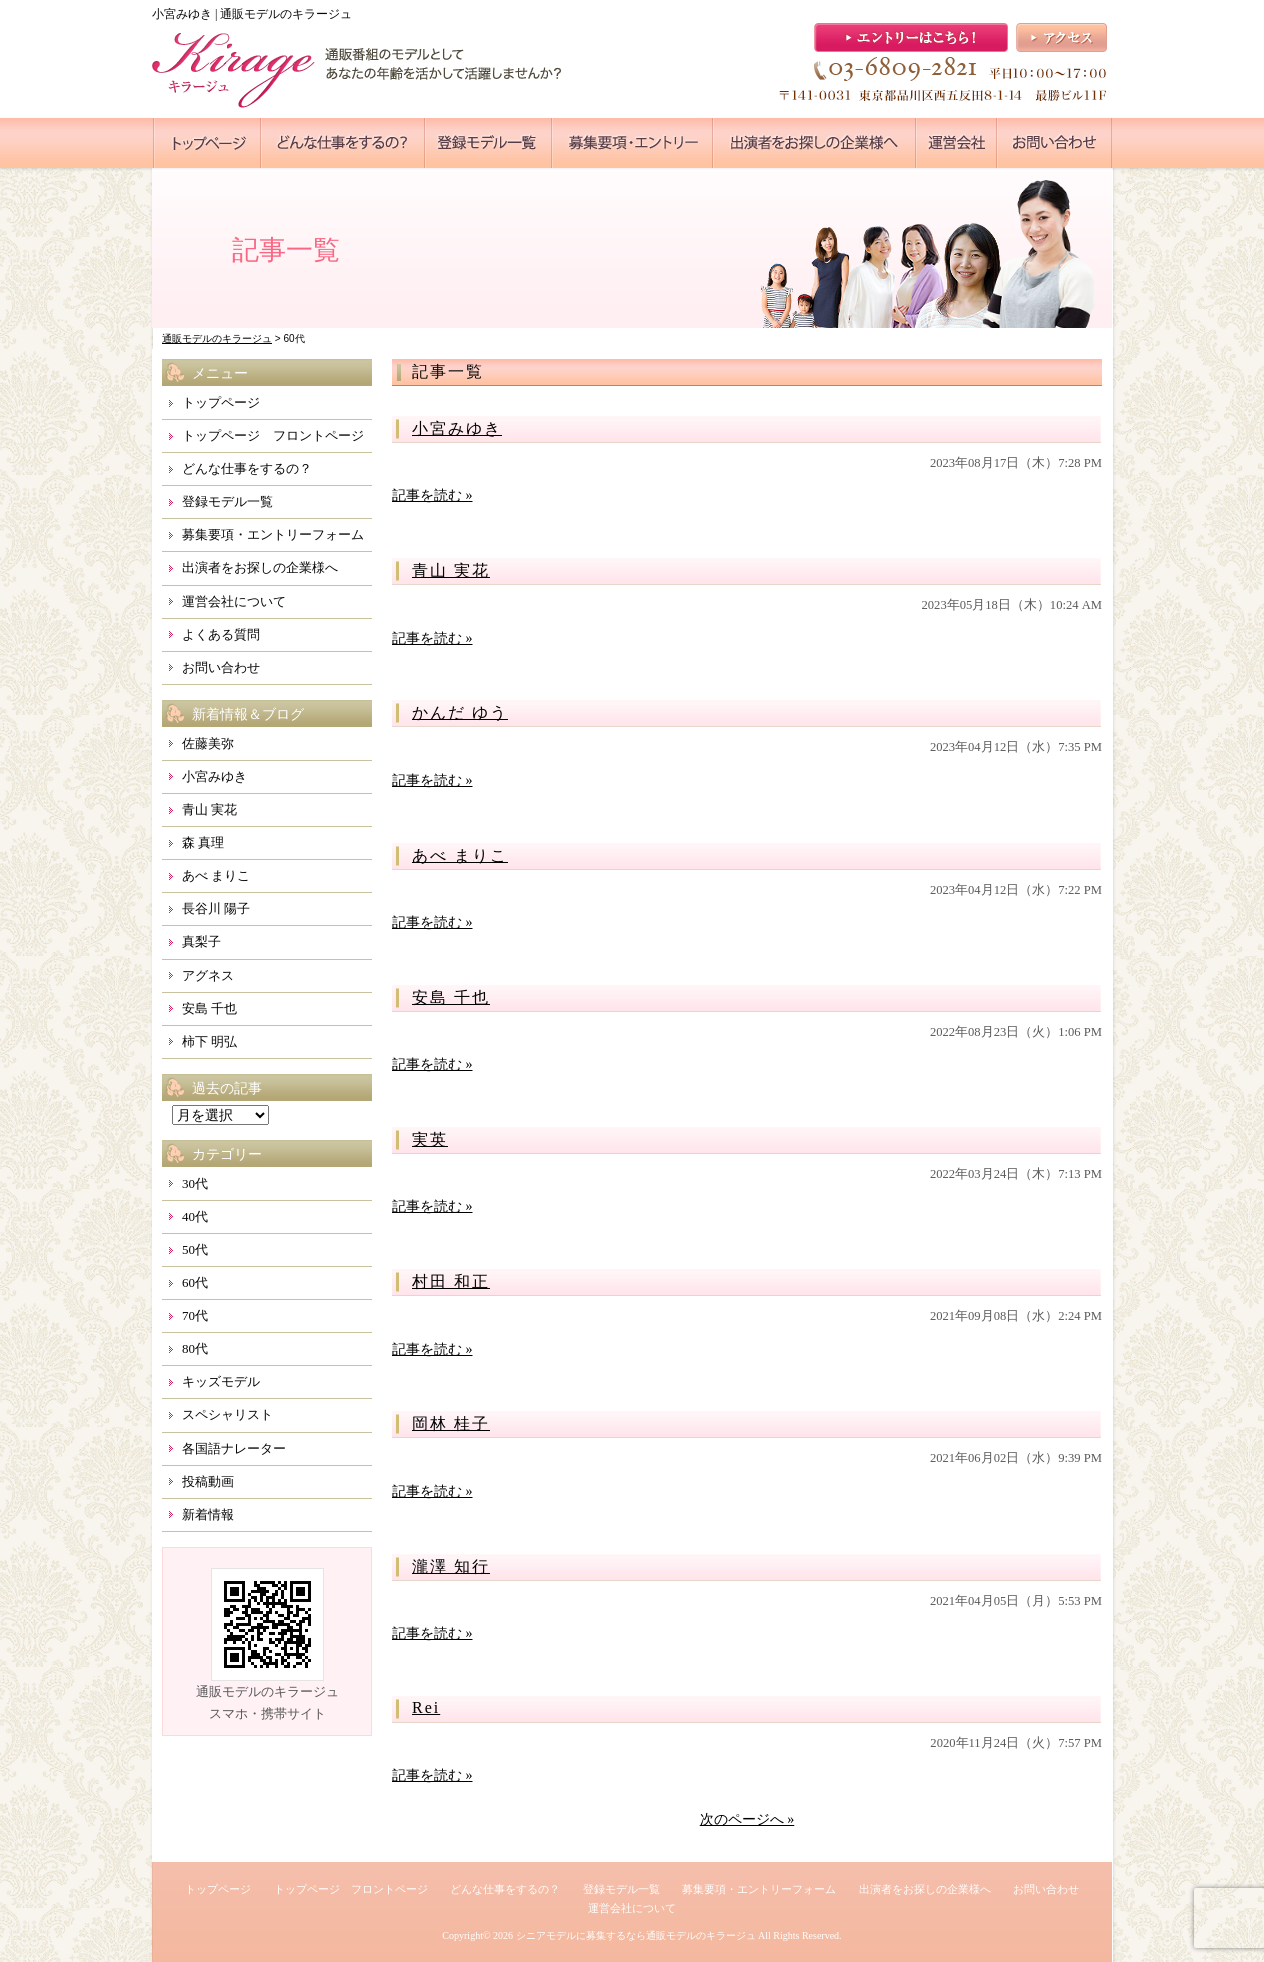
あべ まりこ (460, 855)
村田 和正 (451, 1281)
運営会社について (234, 601)
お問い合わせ (221, 667)
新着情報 (208, 1514)
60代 (195, 1282)
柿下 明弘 (209, 1041)
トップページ (221, 402)
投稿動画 (208, 1481)
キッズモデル (221, 1381)
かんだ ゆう (460, 712)
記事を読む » (432, 495)
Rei (426, 1707)
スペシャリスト (227, 1414)
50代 (195, 1249)
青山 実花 (451, 570)
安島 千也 (451, 997)
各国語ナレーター (234, 1448)
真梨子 (201, 941)
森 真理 (203, 842)
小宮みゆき (457, 428)
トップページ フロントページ (273, 435)
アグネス (208, 975)
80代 (195, 1348)
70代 (195, 1315)
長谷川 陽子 (216, 908)
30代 (195, 1183)
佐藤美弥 (208, 743)
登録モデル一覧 (227, 501)
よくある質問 (221, 634)
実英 (430, 1139)
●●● (207, 143)
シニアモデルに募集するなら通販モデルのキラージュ (636, 1935)
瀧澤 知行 (451, 1566)
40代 (195, 1216)
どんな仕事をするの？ (247, 468)
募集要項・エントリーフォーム (273, 534)
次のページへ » (747, 1819)
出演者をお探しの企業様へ (260, 567)
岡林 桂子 (451, 1423)
